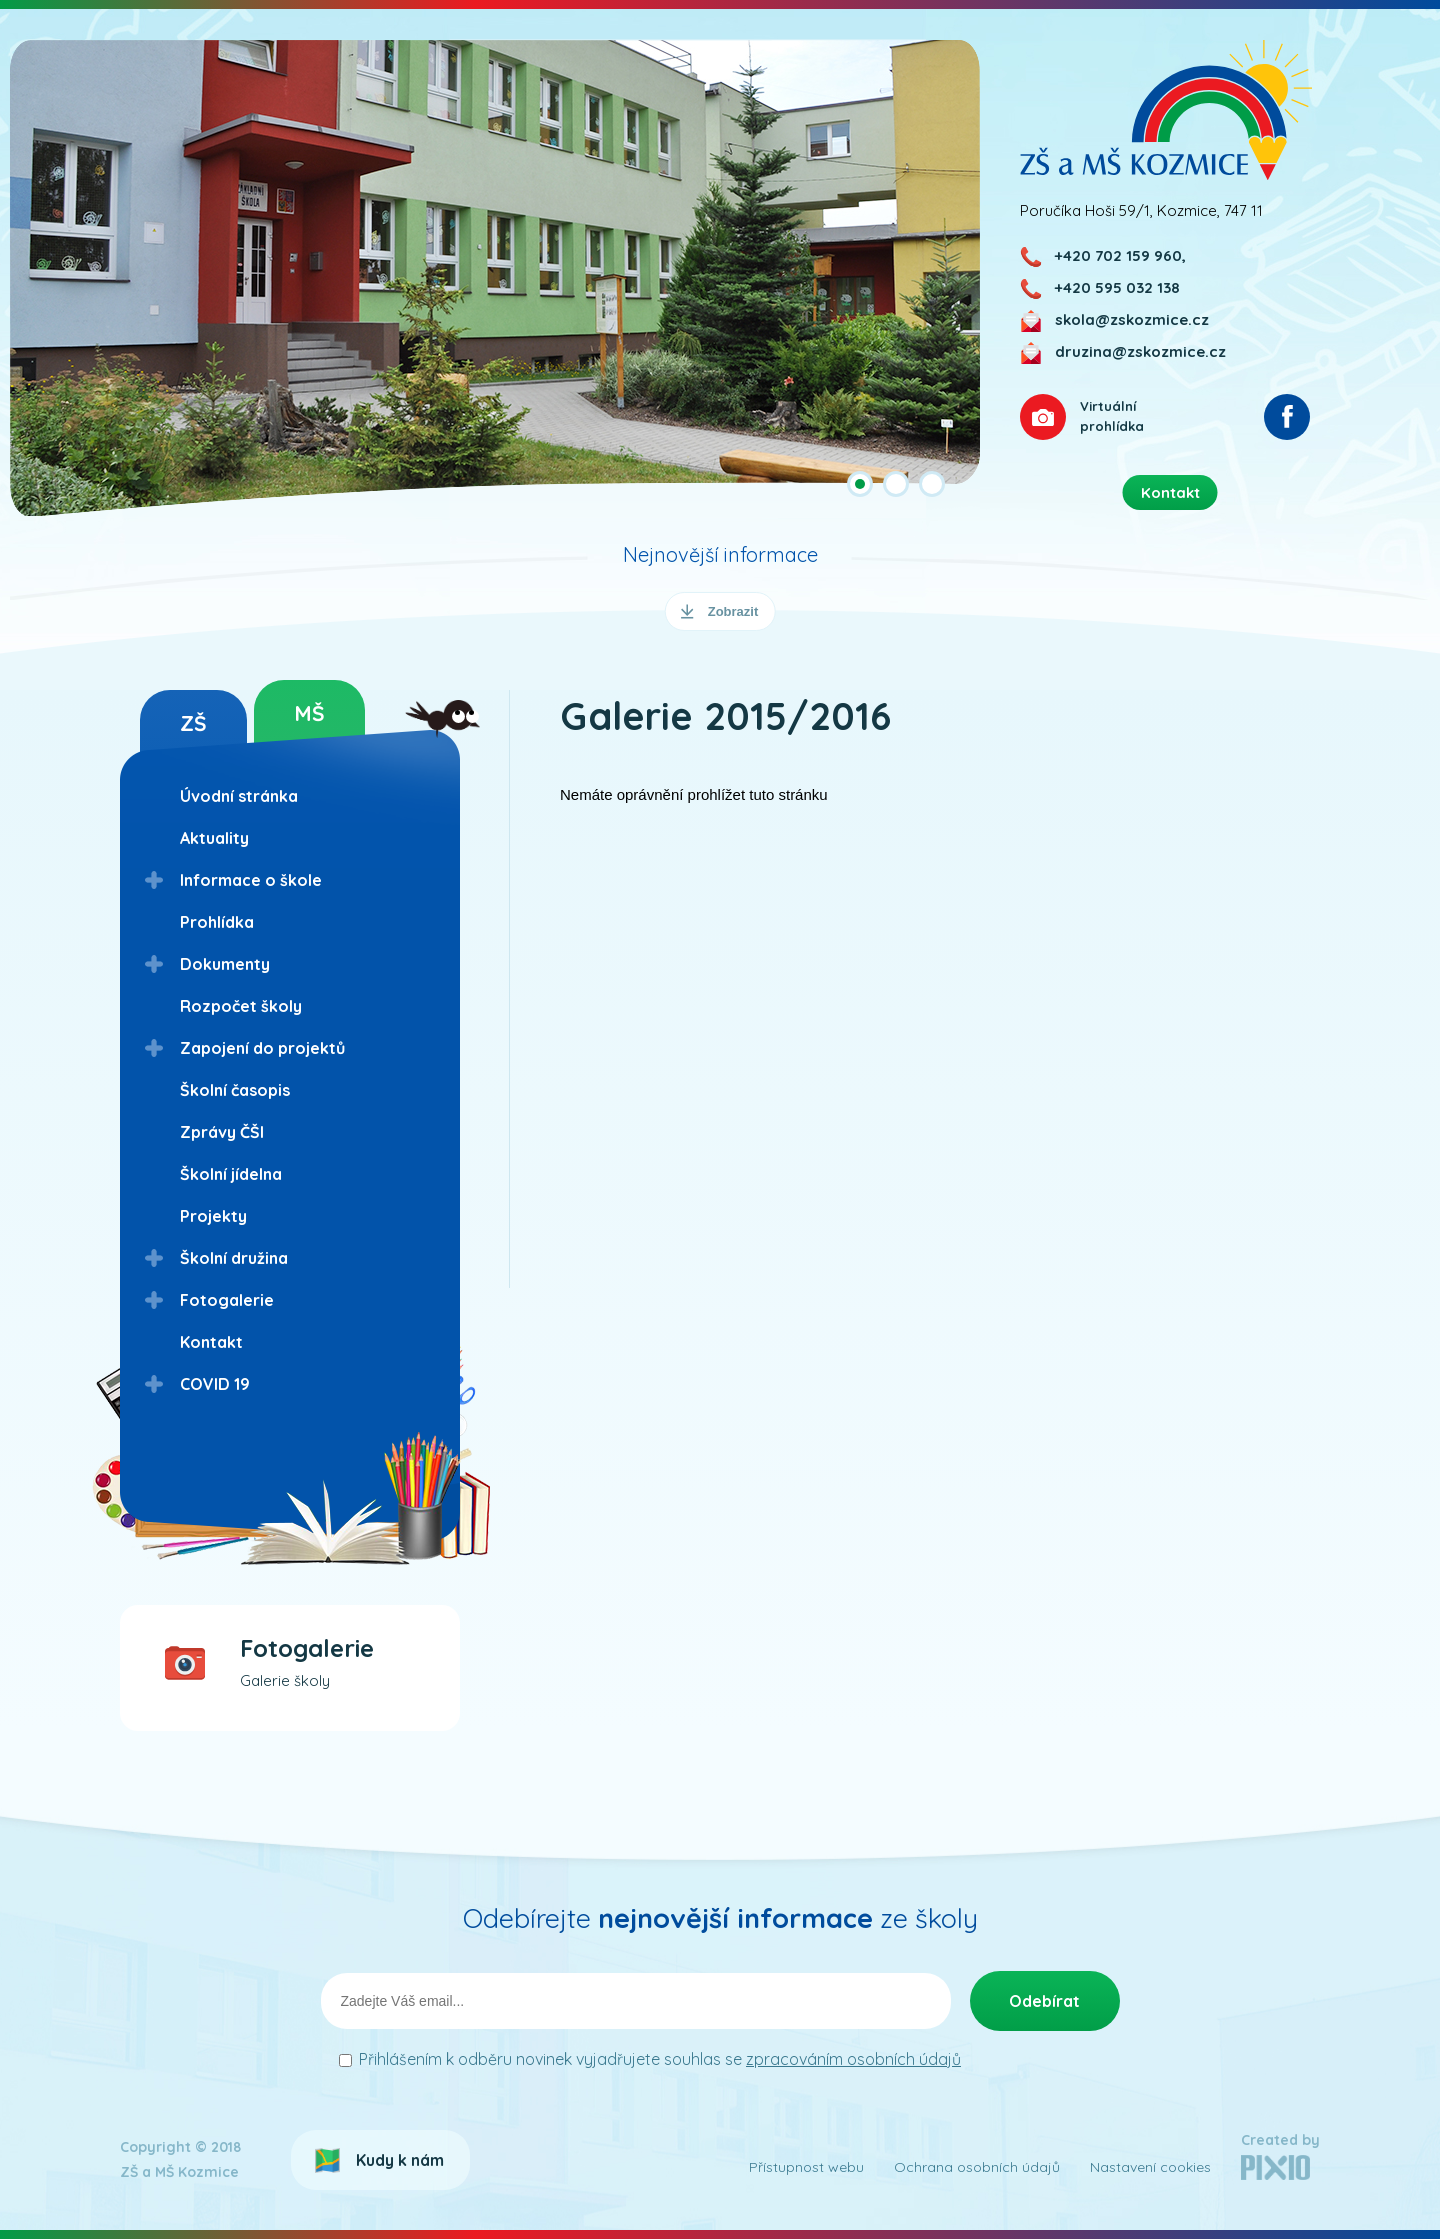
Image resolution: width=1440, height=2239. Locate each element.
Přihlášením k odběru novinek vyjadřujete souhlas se (660, 2059)
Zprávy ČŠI (222, 1132)
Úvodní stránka (239, 796)
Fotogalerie (227, 1300)
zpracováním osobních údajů (853, 2059)
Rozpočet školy (241, 1006)
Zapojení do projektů (262, 1048)
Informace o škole (251, 880)
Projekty (213, 1216)
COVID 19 (215, 1384)
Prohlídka (217, 922)
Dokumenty (225, 964)
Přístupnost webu (806, 2167)
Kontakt (211, 1342)
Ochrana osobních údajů (977, 2167)
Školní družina (234, 1258)
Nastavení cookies (1150, 2167)
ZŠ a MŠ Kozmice (1166, 109)
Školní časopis (235, 1090)
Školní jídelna (231, 1174)
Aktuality (214, 838)
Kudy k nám (400, 2160)
